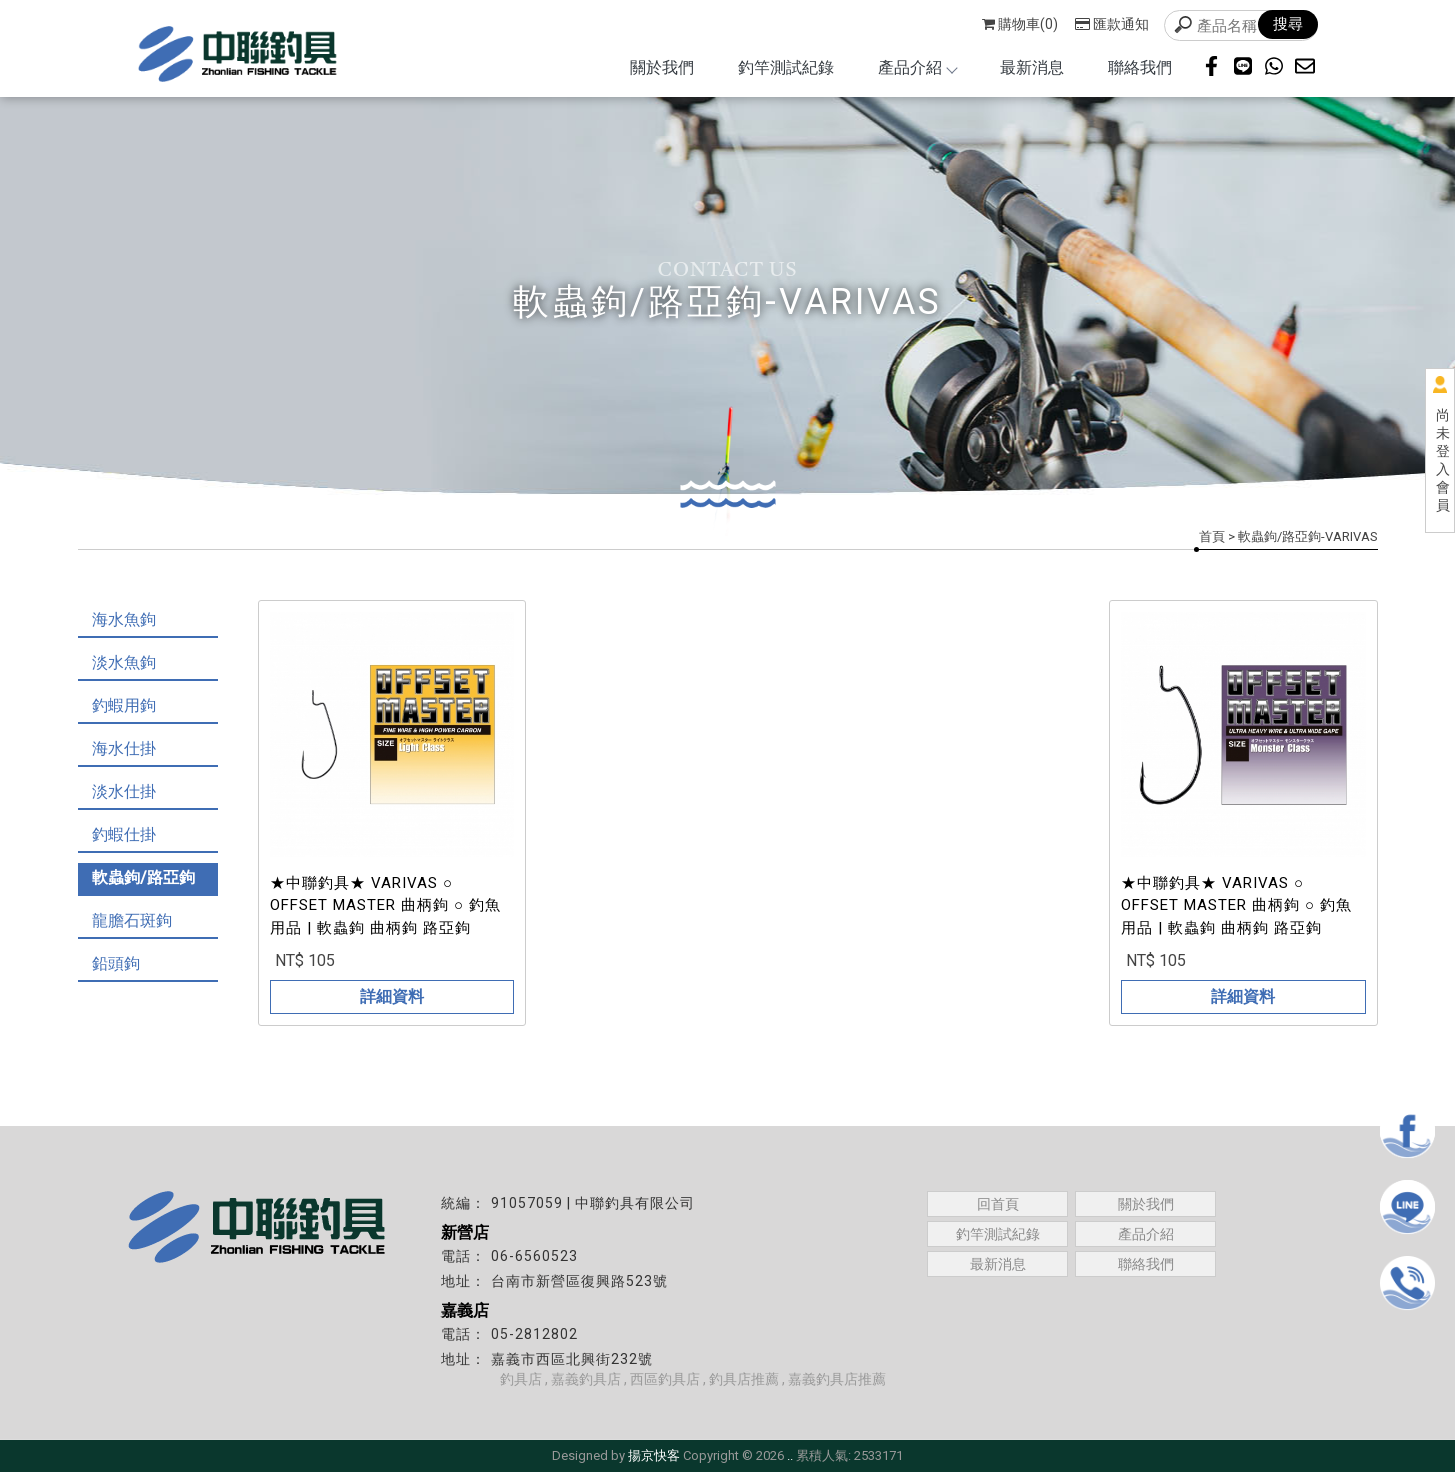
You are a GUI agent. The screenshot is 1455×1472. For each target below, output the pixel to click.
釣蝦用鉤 (124, 705)
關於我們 (662, 67)
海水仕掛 (124, 748)
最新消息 (1032, 67)
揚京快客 (654, 1455)
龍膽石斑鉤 (132, 920)
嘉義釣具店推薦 (837, 1379)
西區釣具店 (665, 1379)
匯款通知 (1112, 24)
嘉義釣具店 (586, 1379)
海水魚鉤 (124, 619)
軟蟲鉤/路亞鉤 (143, 877)
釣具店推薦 (744, 1379)
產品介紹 (917, 67)
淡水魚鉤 (124, 662)
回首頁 (998, 1204)
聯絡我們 (1140, 67)
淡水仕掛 (124, 791)
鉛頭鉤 (116, 963)
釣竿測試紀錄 (786, 67)
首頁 (1212, 536)
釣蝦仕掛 (124, 834)
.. (790, 1455)
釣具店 (521, 1379)
